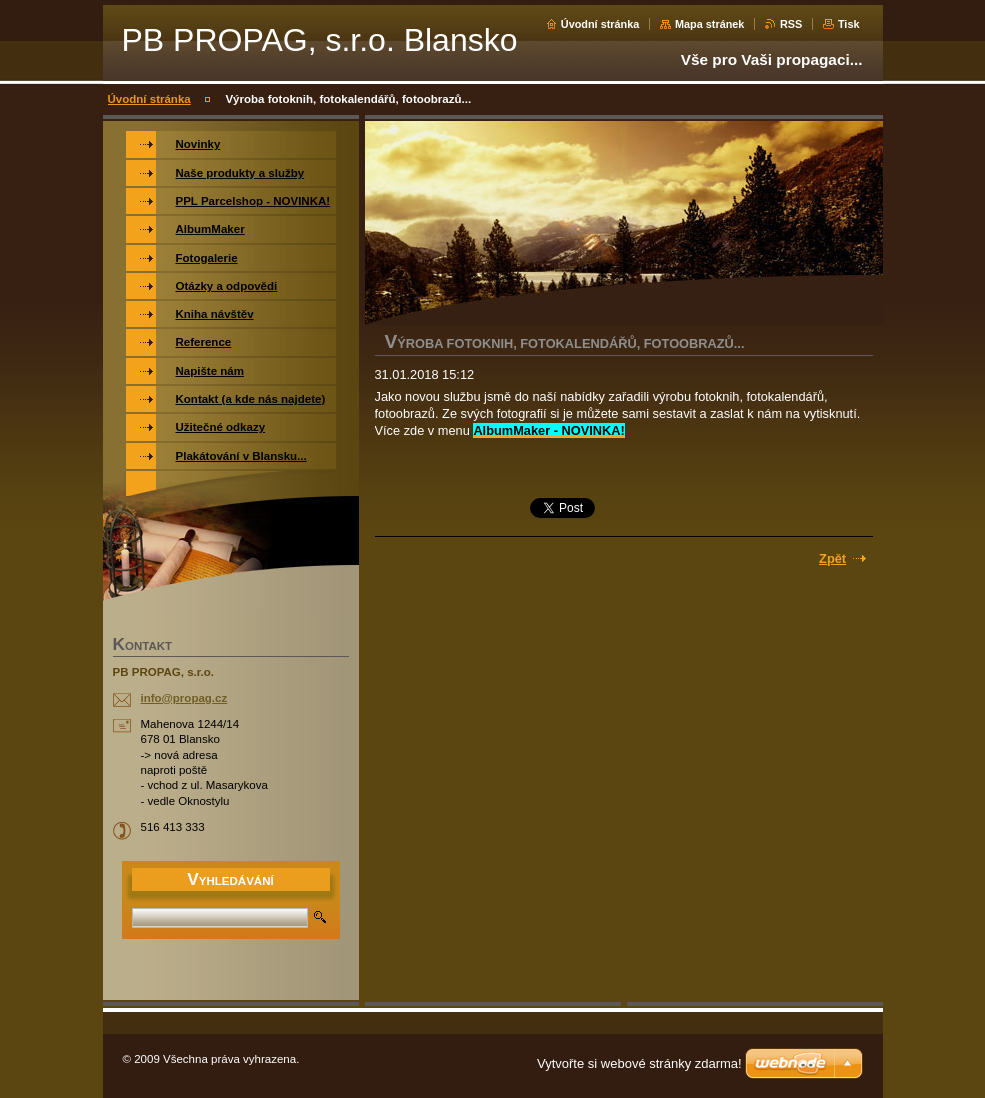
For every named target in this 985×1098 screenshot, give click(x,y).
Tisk (849, 24)
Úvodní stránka (600, 24)
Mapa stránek (710, 24)
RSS (791, 24)
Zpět (832, 558)
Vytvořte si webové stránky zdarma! (639, 1063)
